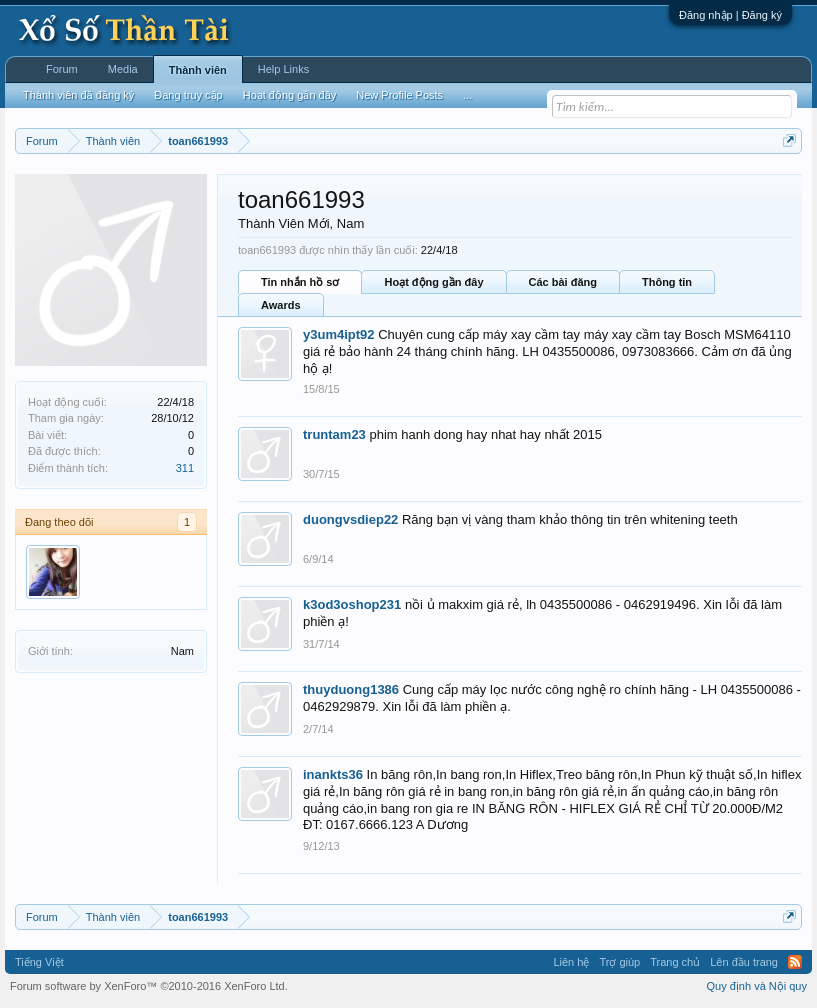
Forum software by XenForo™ (149, 986)
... (467, 95)
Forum (62, 69)
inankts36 (333, 774)
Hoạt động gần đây (433, 282)
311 (185, 468)
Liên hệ (571, 962)
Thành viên (198, 70)
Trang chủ (675, 962)
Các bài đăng (563, 282)
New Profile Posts (399, 95)
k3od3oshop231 (352, 604)
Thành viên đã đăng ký (78, 95)
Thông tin (667, 282)
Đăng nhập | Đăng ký (730, 15)
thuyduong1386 (351, 689)
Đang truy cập (188, 95)
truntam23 (334, 434)
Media (123, 69)
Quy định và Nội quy (757, 986)
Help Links (283, 69)
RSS (795, 962)
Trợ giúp (619, 962)
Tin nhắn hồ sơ (300, 282)
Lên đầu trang (744, 962)
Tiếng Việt (39, 962)
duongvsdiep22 (350, 519)
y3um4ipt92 (339, 334)
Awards (281, 305)
